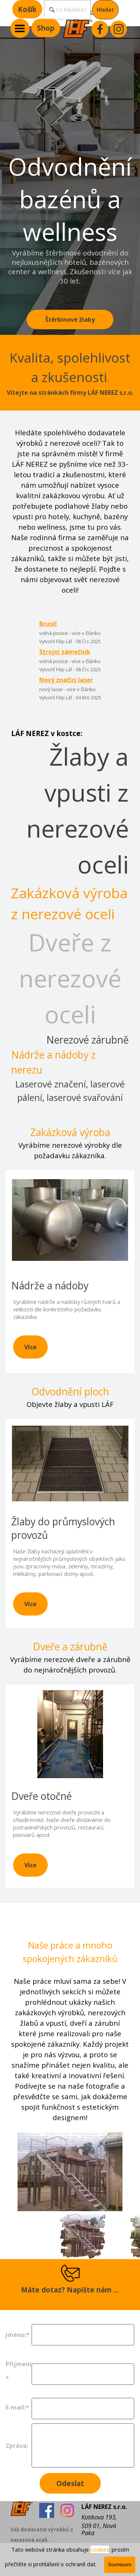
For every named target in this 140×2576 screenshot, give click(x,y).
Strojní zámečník (64, 652)
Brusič (48, 624)
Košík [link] (27, 9)
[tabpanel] (70, 372)
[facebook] (99, 29)
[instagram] (118, 29)
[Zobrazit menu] (19, 28)
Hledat (105, 9)
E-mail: (17, 2407)
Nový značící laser (66, 680)
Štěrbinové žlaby (70, 319)
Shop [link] (46, 28)
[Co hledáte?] (67, 9)
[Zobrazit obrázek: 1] (83, 2235)
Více (30, 1347)
